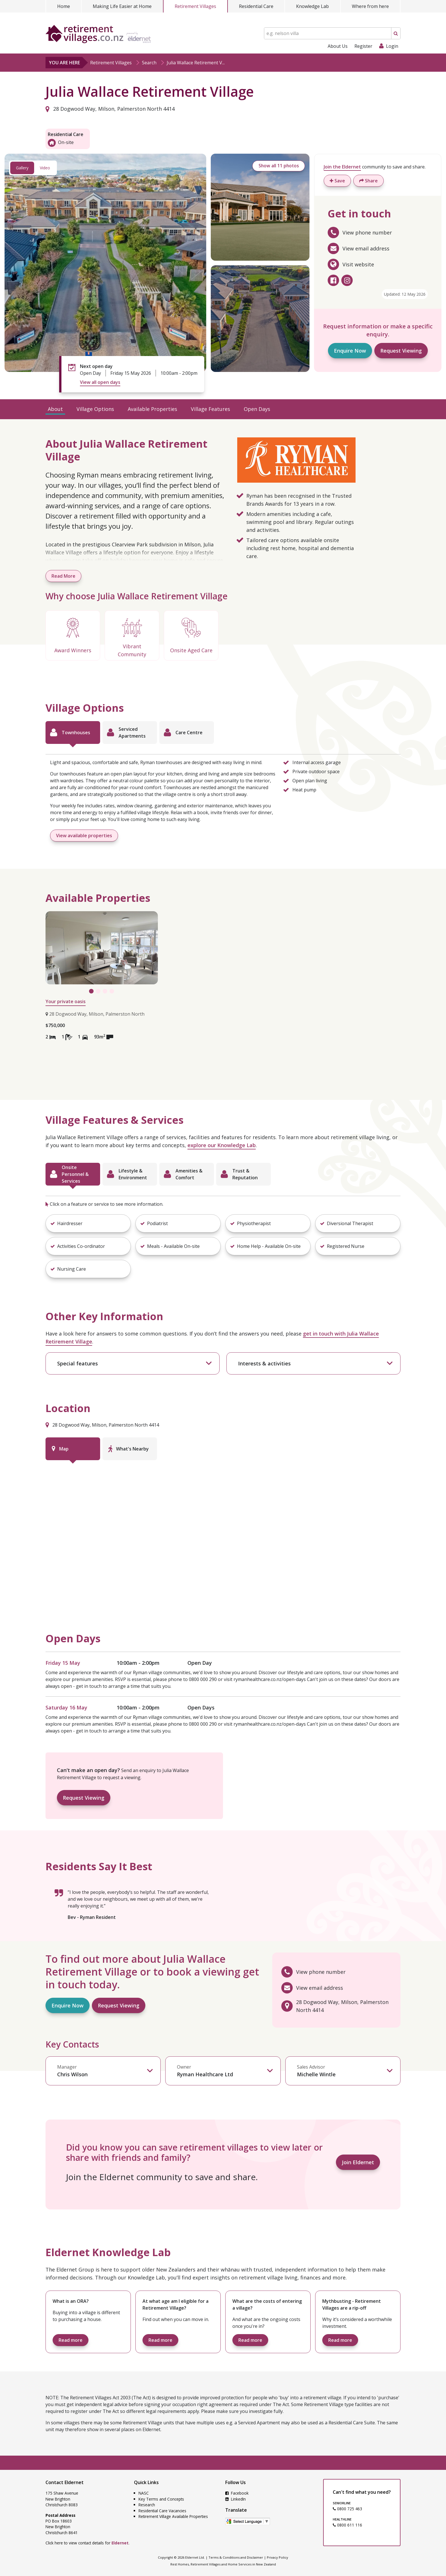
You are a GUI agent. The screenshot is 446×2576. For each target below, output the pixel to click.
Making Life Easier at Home (122, 6)
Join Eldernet (358, 2162)
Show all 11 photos (277, 166)
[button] (88, 1223)
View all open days (100, 382)
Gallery (22, 167)
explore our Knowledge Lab (221, 1145)
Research (147, 2504)
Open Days (257, 409)
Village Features (210, 409)
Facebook (237, 2493)
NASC (144, 2493)
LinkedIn (235, 2499)
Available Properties (152, 409)
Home (63, 6)
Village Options (95, 409)
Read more (70, 2340)
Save (337, 181)
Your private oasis (66, 1001)
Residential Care (256, 6)
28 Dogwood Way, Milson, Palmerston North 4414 (110, 108)
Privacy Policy (277, 2557)
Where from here (370, 6)
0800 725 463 (347, 2508)
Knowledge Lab (312, 6)
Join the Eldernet (342, 167)
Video (45, 167)
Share (368, 181)
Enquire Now (350, 350)
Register (363, 46)
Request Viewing (401, 350)
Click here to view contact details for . (87, 2543)
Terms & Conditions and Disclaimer (235, 2557)
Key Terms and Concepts (161, 2499)
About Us (338, 46)
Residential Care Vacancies (162, 2510)
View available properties (84, 835)
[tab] (73, 732)
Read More (63, 576)
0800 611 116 (347, 2525)
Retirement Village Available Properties (173, 2516)
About (55, 409)
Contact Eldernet (65, 2482)
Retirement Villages (195, 6)
